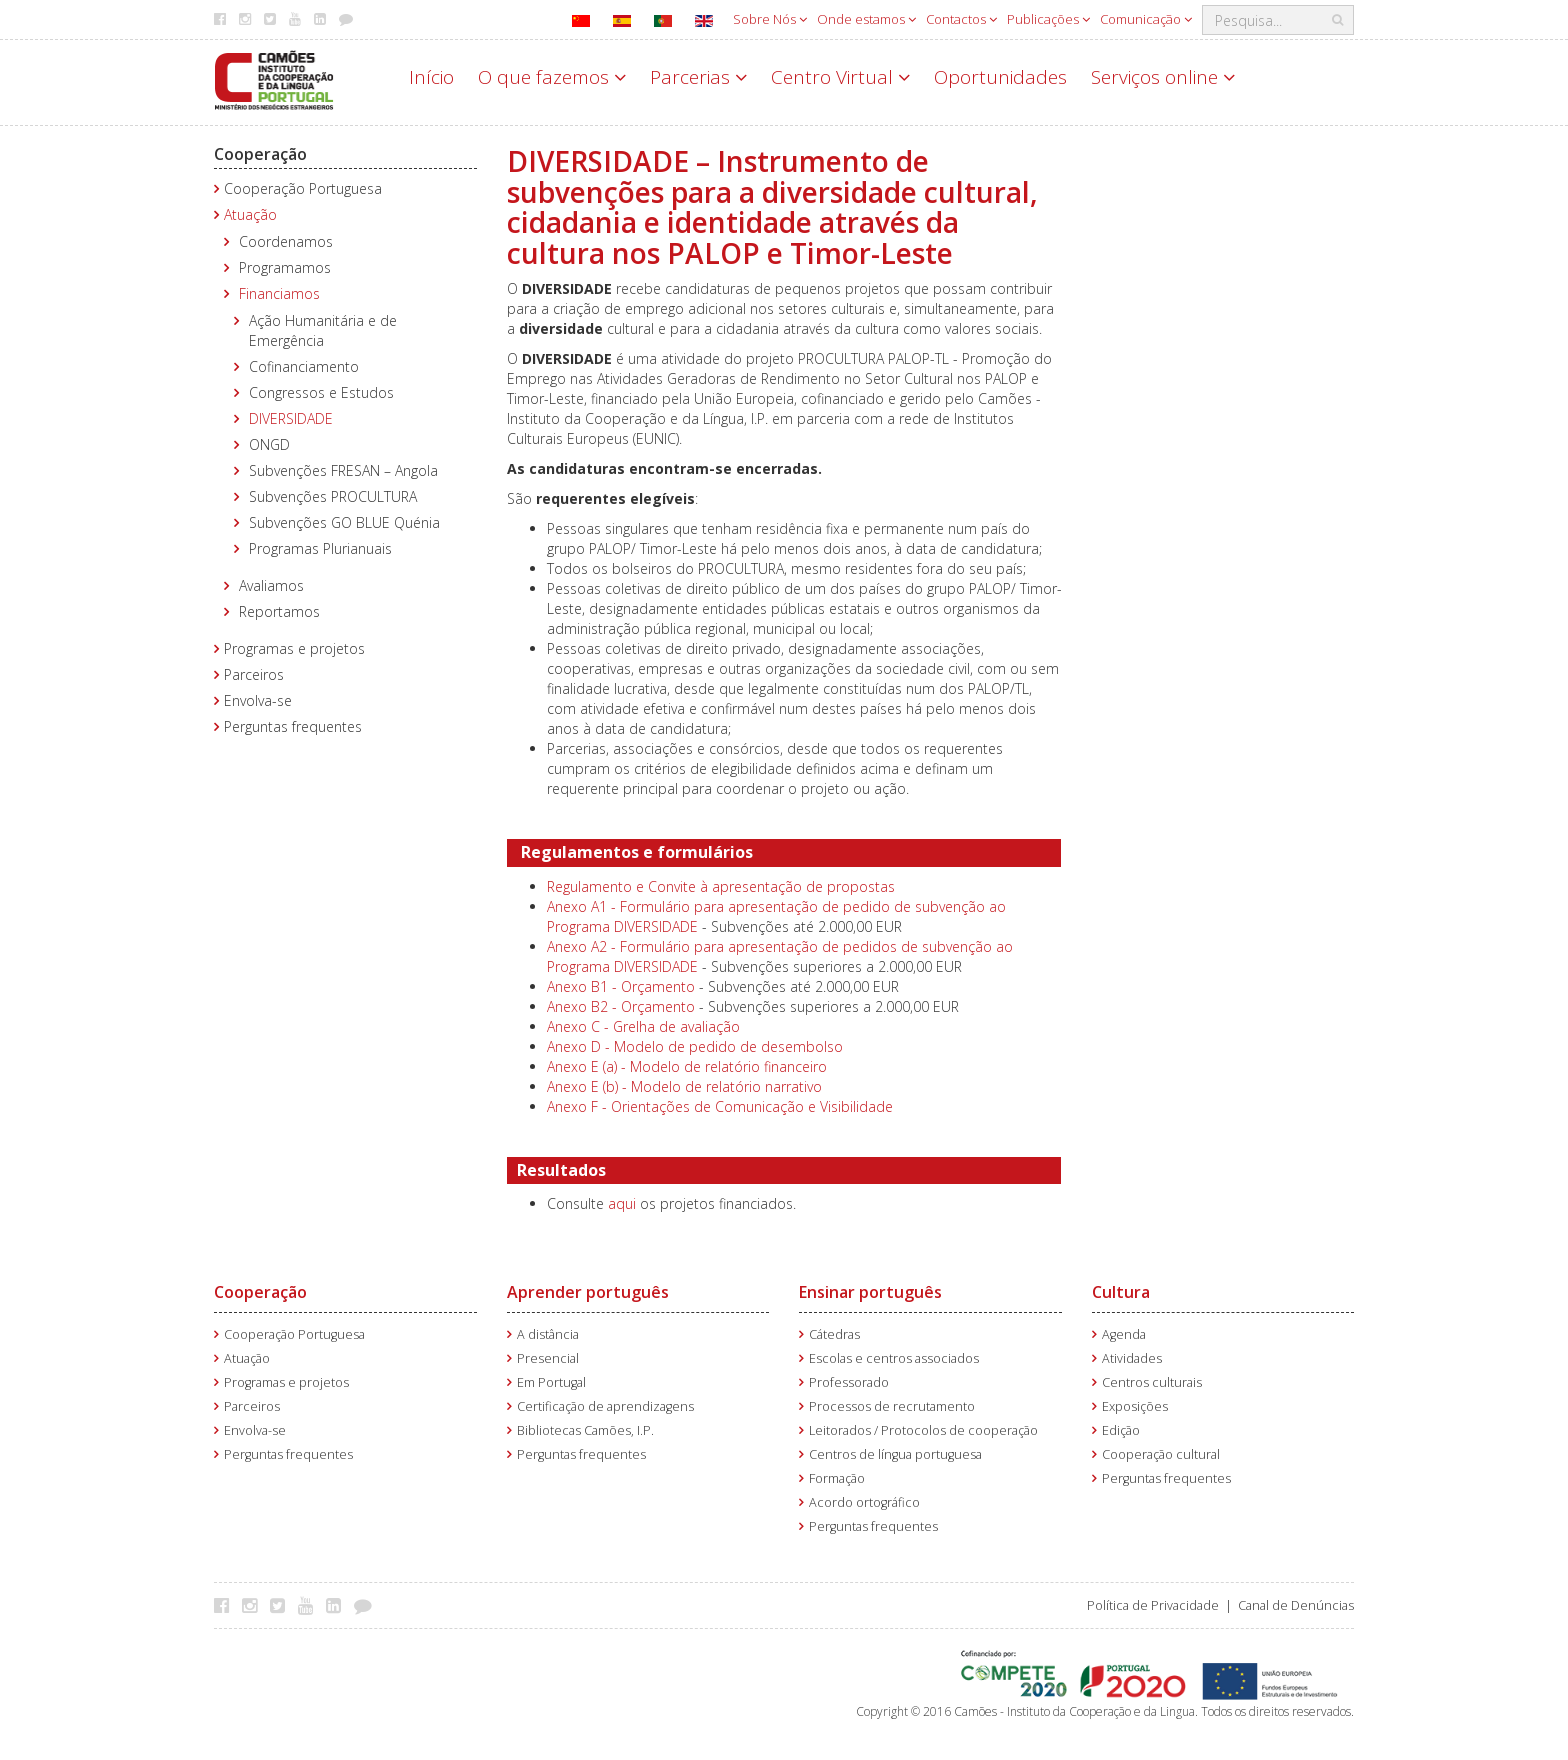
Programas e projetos (294, 648)
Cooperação (260, 154)
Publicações (1048, 19)
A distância (548, 1334)
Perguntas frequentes (293, 726)
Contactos (961, 19)
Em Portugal (551, 1382)
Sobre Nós (770, 19)
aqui (622, 1203)
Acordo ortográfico (864, 1502)
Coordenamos (286, 241)
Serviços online (1163, 77)
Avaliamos (271, 585)
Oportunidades (1000, 77)
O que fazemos (552, 77)
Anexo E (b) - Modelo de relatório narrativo (684, 1086)
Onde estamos (866, 19)
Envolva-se (258, 700)
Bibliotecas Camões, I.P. (585, 1430)
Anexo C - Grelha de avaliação (643, 1026)
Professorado (849, 1382)
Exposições (1135, 1406)
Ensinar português (870, 1292)
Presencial (548, 1358)
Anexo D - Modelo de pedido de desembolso (695, 1046)
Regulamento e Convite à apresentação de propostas (721, 886)
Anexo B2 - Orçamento (621, 1006)
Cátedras (834, 1334)
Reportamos (279, 611)
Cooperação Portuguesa (303, 188)
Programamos (285, 267)
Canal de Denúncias (1296, 1605)
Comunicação (1146, 19)
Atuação (250, 214)
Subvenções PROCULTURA (333, 496)
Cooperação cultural (1161, 1454)
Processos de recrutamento (892, 1406)
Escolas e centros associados (894, 1358)
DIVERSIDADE (291, 418)
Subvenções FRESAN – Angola (343, 470)
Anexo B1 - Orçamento (621, 986)
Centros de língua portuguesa (895, 1454)
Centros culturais (1152, 1382)
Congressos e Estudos (321, 392)
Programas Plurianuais (320, 548)
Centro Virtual (840, 77)
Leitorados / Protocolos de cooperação (923, 1430)
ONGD (269, 444)
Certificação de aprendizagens (605, 1406)
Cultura (1121, 1292)
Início (431, 77)
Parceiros (254, 674)
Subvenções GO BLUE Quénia (344, 522)
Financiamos (279, 293)
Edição (1121, 1430)
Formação (837, 1478)
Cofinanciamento (304, 366)
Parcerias (698, 77)
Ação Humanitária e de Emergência (323, 330)
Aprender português (588, 1292)
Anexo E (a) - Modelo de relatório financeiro (687, 1066)
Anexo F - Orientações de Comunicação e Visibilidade (720, 1106)
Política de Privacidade (1153, 1605)
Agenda (1124, 1334)
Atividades (1132, 1358)
